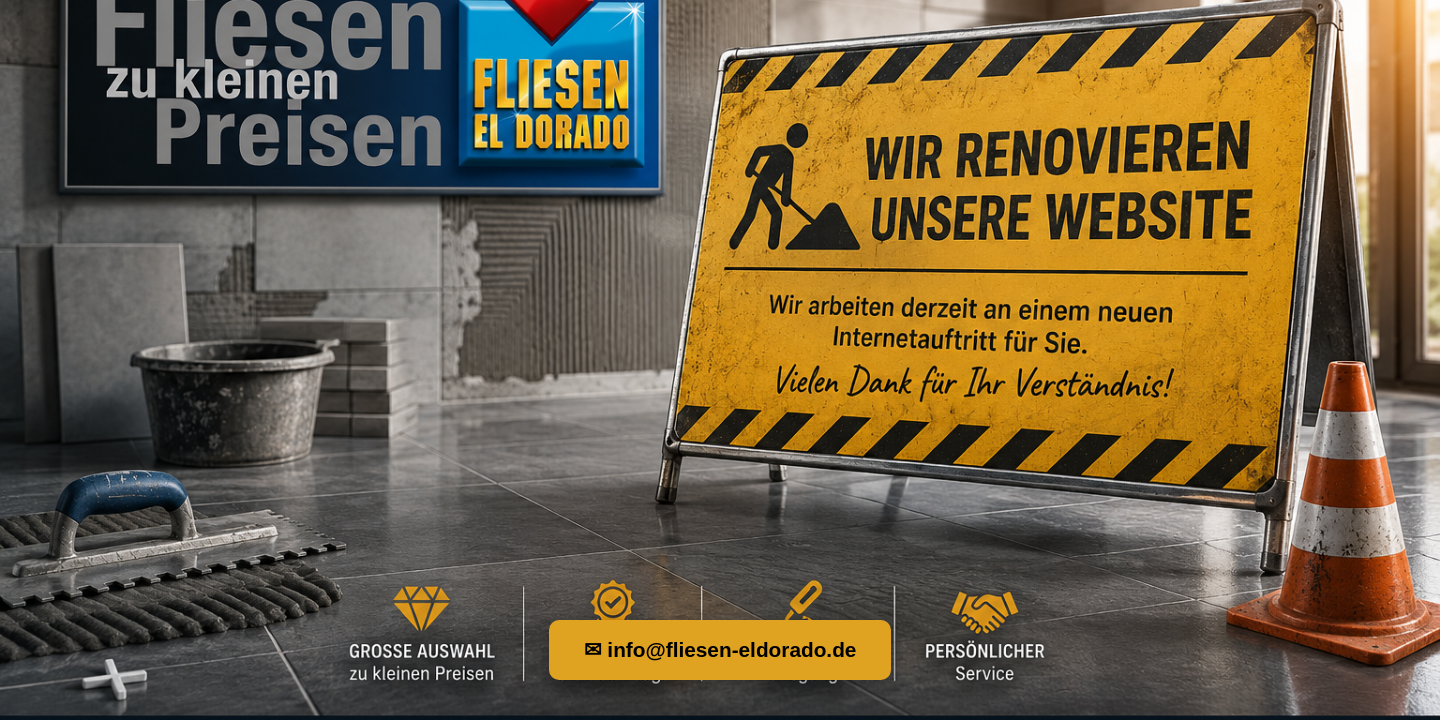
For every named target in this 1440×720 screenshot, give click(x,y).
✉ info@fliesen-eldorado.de (720, 649)
